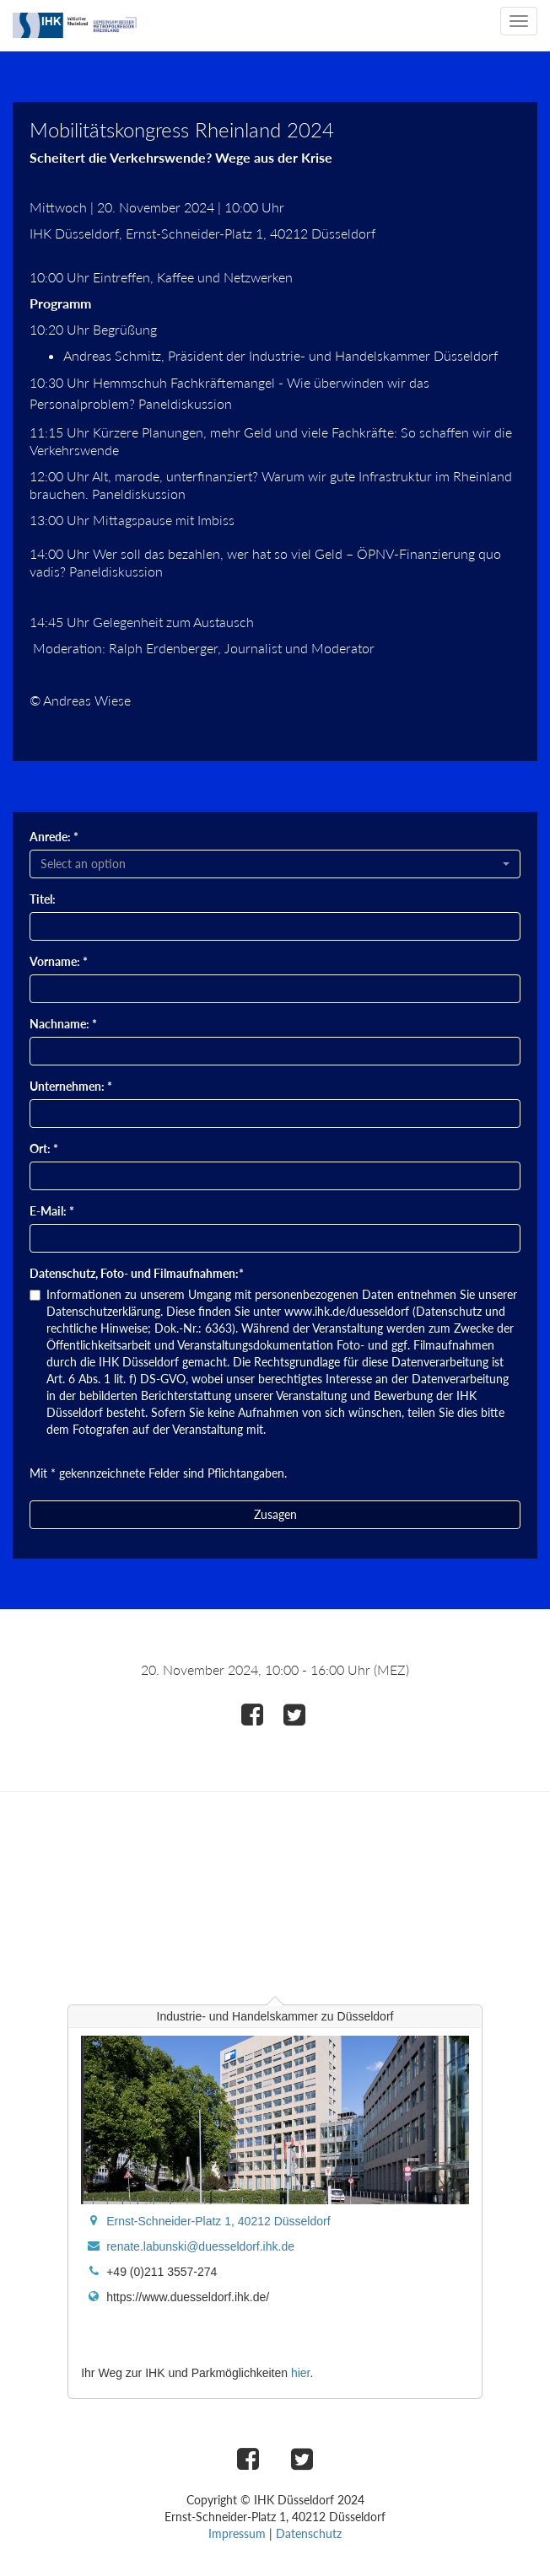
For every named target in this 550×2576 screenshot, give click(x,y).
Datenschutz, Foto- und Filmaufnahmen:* (137, 1273)
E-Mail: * (52, 1211)
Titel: (43, 899)
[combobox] (275, 864)
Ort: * (44, 1148)
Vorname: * (59, 961)
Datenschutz (309, 2533)
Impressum (237, 2533)
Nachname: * (63, 1024)
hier (300, 2373)
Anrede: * (54, 836)
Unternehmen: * (71, 1086)
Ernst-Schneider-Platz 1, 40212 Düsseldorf (218, 2221)
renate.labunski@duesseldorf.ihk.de (200, 2246)
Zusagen (275, 1514)
